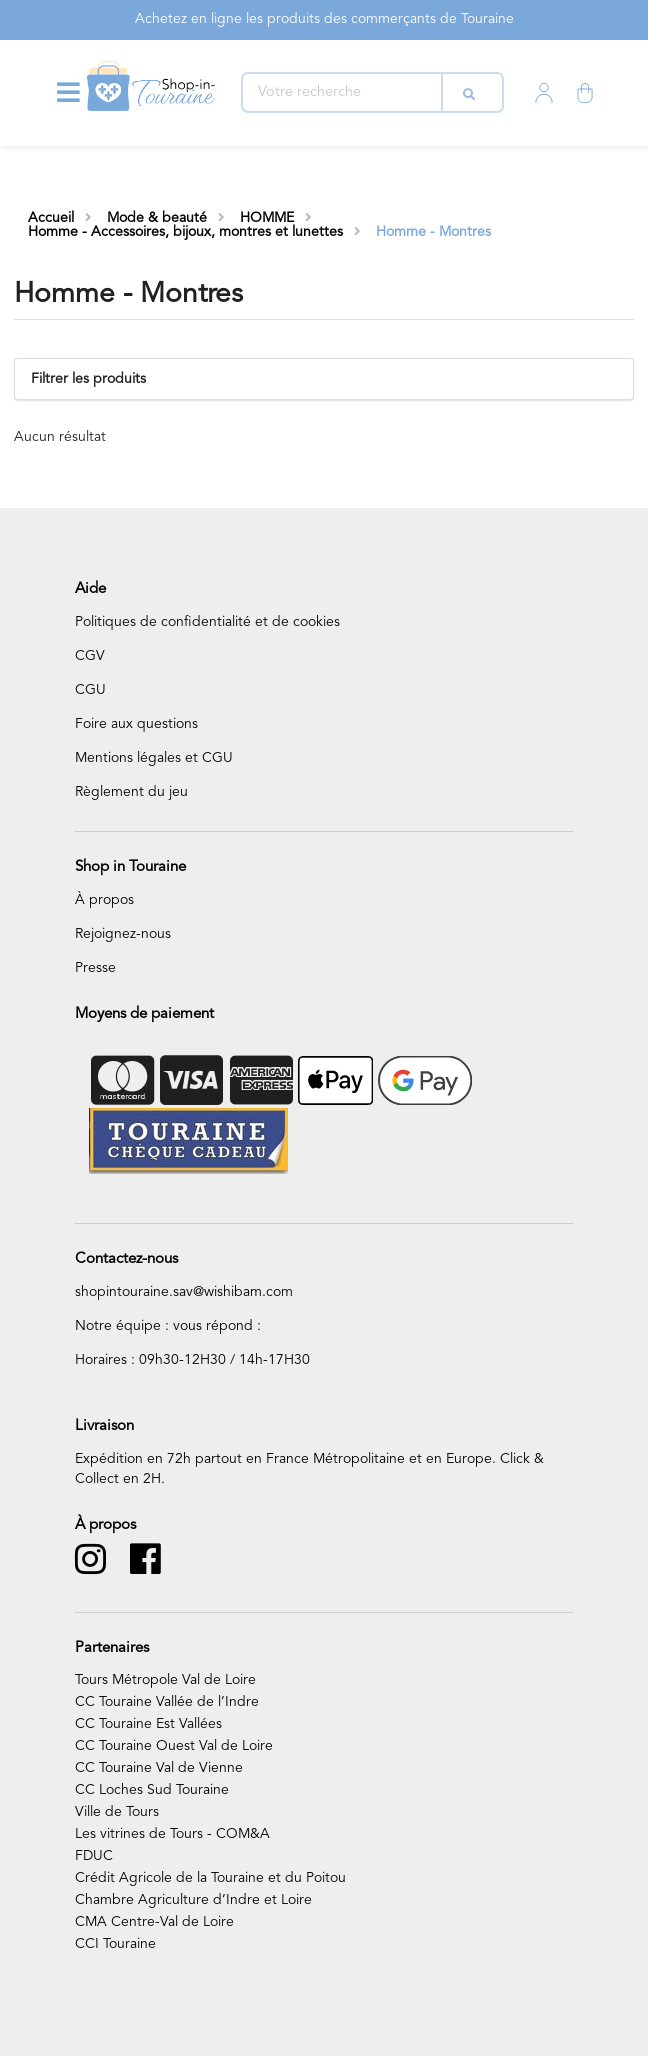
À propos (104, 900)
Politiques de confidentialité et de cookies (207, 622)
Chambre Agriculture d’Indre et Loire (193, 1900)
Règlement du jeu (131, 792)
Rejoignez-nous (123, 934)
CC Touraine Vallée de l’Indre (167, 1702)
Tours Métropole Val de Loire (165, 1680)
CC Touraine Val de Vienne (159, 1768)
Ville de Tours (117, 1812)
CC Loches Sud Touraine (152, 1790)
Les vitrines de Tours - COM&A (172, 1834)
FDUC (94, 1856)
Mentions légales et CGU (154, 758)
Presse (95, 968)
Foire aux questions (136, 724)
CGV (90, 656)
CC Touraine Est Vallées (148, 1724)
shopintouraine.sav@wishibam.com (184, 1292)
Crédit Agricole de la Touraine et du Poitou (210, 1878)
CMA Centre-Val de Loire (154, 1922)
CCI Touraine (115, 1944)
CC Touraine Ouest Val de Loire (174, 1746)
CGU (90, 690)
